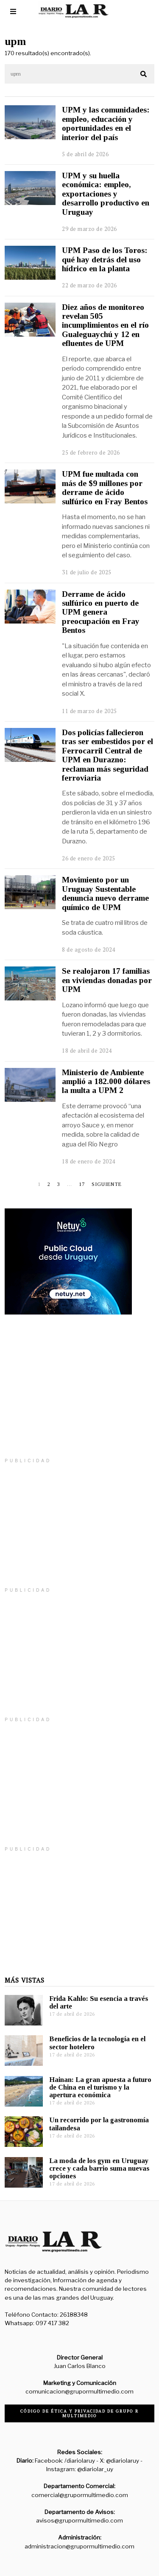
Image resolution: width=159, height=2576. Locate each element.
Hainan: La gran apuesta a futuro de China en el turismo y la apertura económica (100, 2087)
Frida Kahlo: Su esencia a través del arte (98, 2002)
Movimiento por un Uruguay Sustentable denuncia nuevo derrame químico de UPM (105, 893)
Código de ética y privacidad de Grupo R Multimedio (79, 2413)
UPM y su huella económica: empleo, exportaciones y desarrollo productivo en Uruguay (105, 193)
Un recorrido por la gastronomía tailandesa (99, 2124)
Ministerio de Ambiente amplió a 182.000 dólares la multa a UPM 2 (106, 1081)
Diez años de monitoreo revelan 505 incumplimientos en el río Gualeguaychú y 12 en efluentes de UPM (105, 325)
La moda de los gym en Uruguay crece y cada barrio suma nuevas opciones (99, 2168)
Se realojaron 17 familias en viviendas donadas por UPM (107, 980)
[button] (144, 74)
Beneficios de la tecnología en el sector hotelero (97, 2043)
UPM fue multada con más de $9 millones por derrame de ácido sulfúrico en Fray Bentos (105, 487)
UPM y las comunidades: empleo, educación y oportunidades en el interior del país (106, 123)
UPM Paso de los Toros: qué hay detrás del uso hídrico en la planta (105, 259)
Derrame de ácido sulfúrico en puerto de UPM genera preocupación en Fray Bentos (100, 612)
